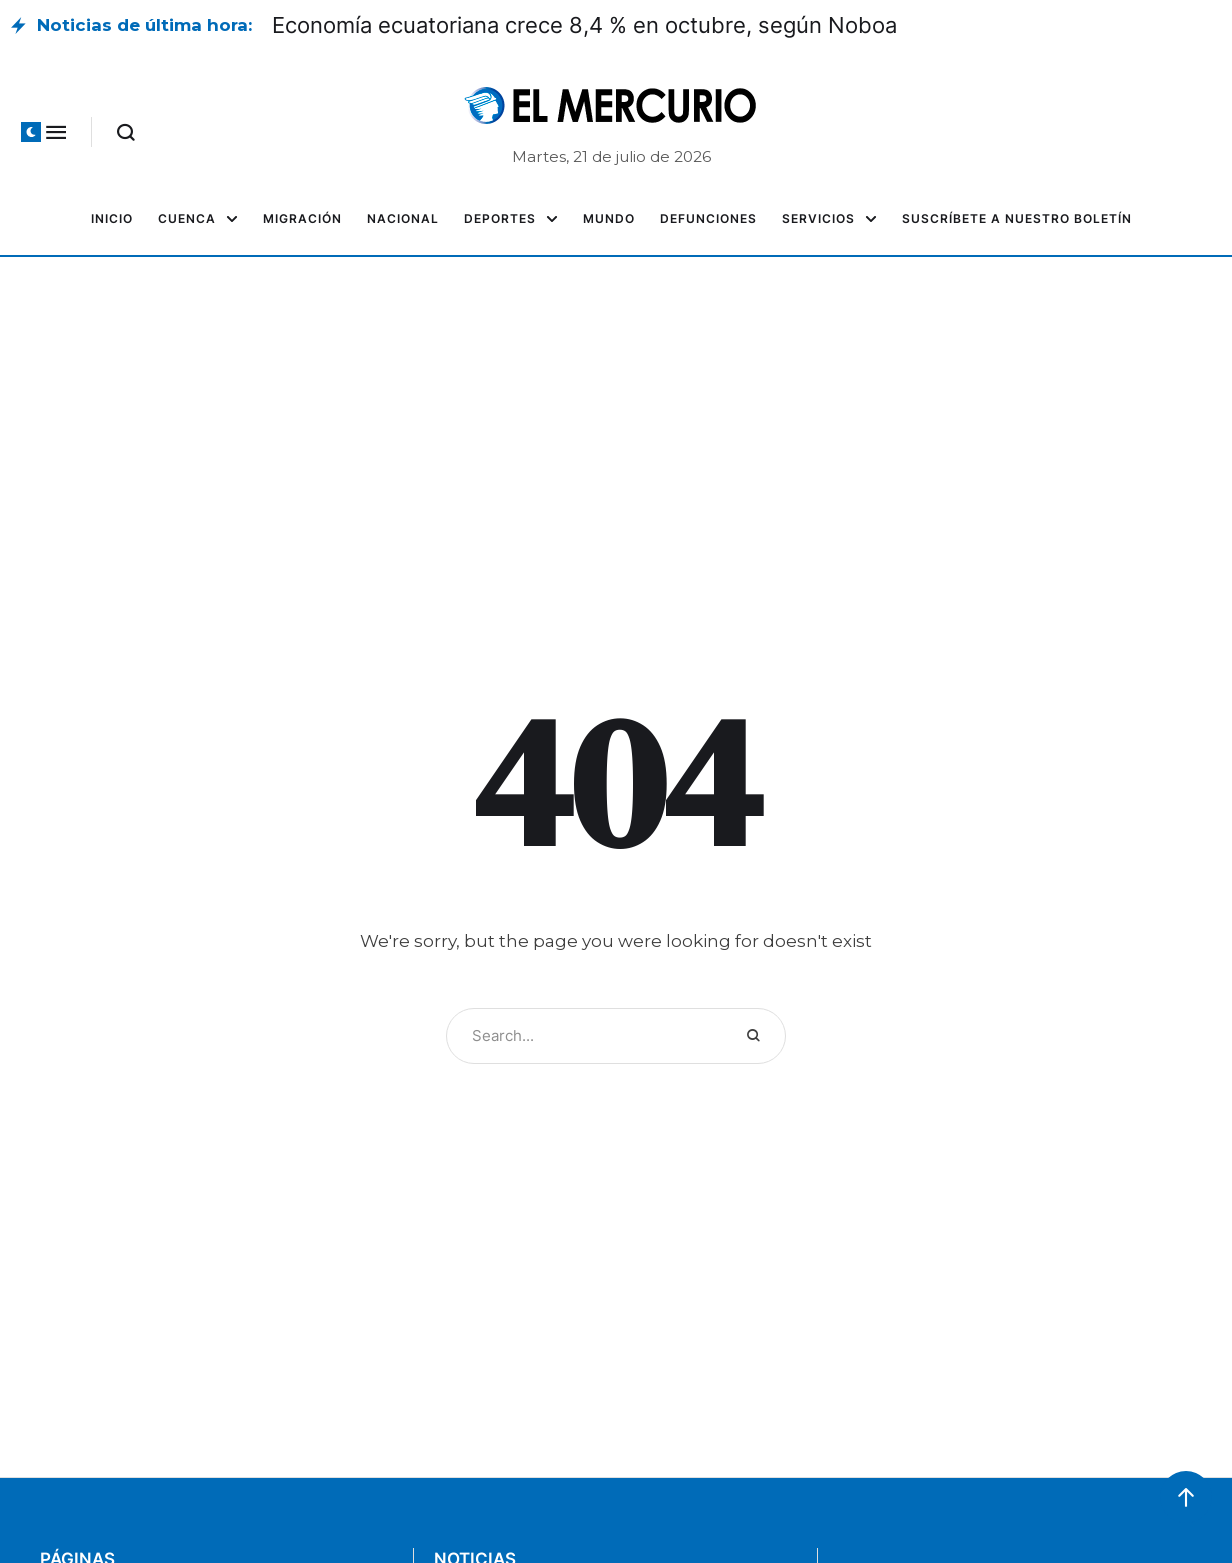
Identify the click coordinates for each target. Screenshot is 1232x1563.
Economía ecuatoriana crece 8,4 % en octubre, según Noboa (584, 25)
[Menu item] (112, 219)
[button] (31, 132)
